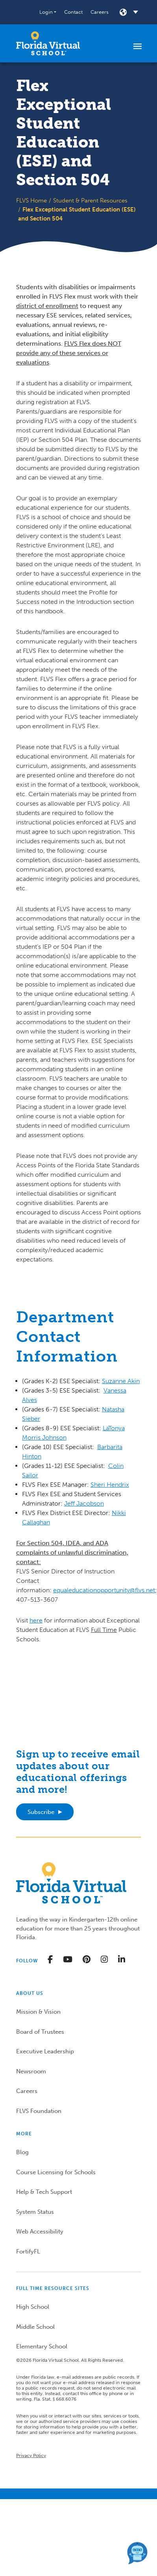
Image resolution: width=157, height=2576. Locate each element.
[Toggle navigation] (137, 46)
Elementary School (41, 2346)
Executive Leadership (45, 2051)
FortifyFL (28, 2251)
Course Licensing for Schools (56, 2172)
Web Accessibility (39, 2231)
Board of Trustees (40, 2031)
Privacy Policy (31, 2455)
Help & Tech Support (44, 2191)
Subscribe (41, 1812)
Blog (22, 2152)
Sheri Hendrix (110, 1484)
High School (32, 2306)
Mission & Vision (38, 2011)
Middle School (35, 2326)
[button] (47, 12)
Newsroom (31, 2071)
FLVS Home (31, 200)
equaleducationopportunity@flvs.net (104, 1590)
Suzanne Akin (121, 1381)
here (36, 1620)
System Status (35, 2211)
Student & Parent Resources (90, 200)
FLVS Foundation (38, 2111)
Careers (100, 12)
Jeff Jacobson (84, 1503)
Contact (73, 12)
